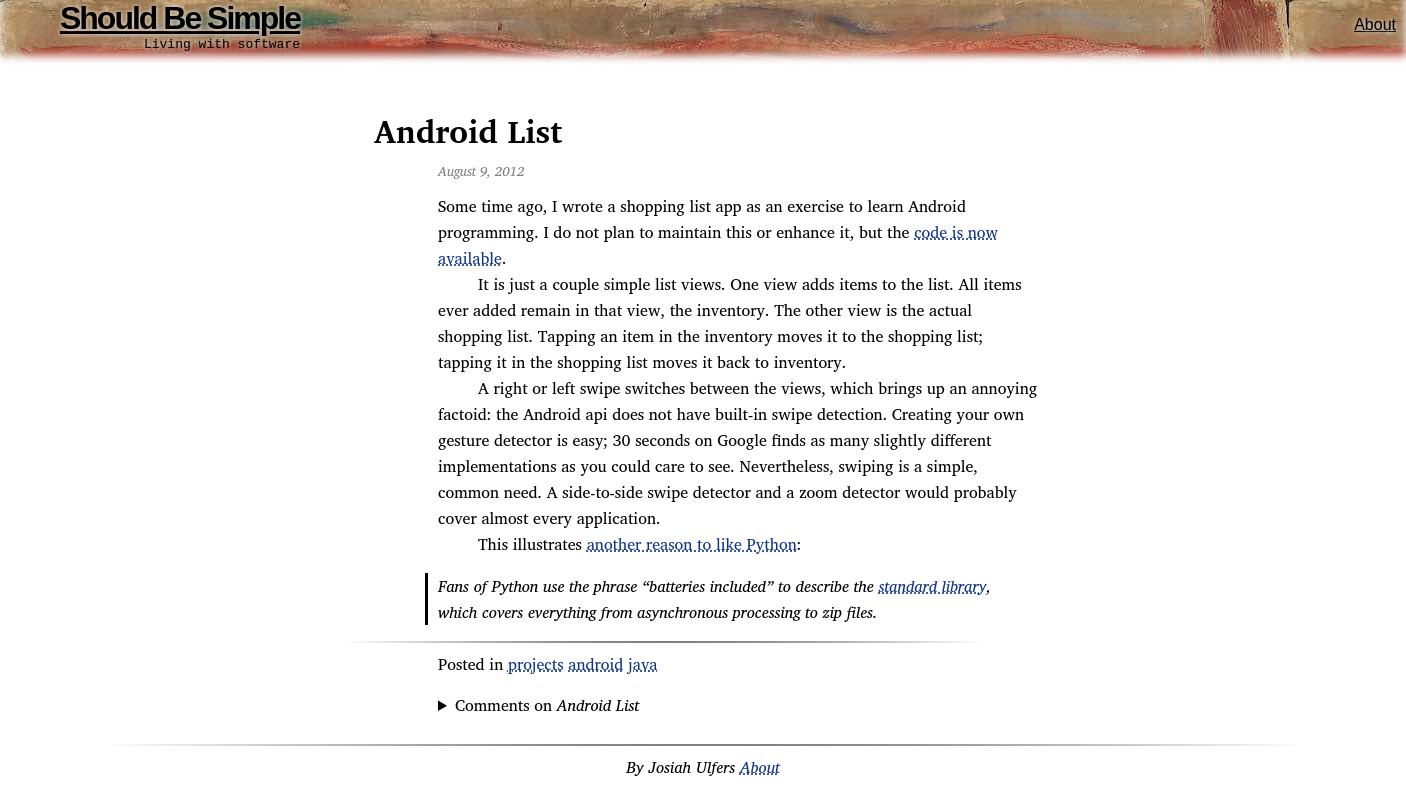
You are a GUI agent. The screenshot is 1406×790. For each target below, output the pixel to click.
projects (536, 667)
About (1375, 24)
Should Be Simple (180, 18)
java (642, 667)
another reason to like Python (692, 547)
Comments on (547, 708)
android (595, 667)
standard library (932, 589)
